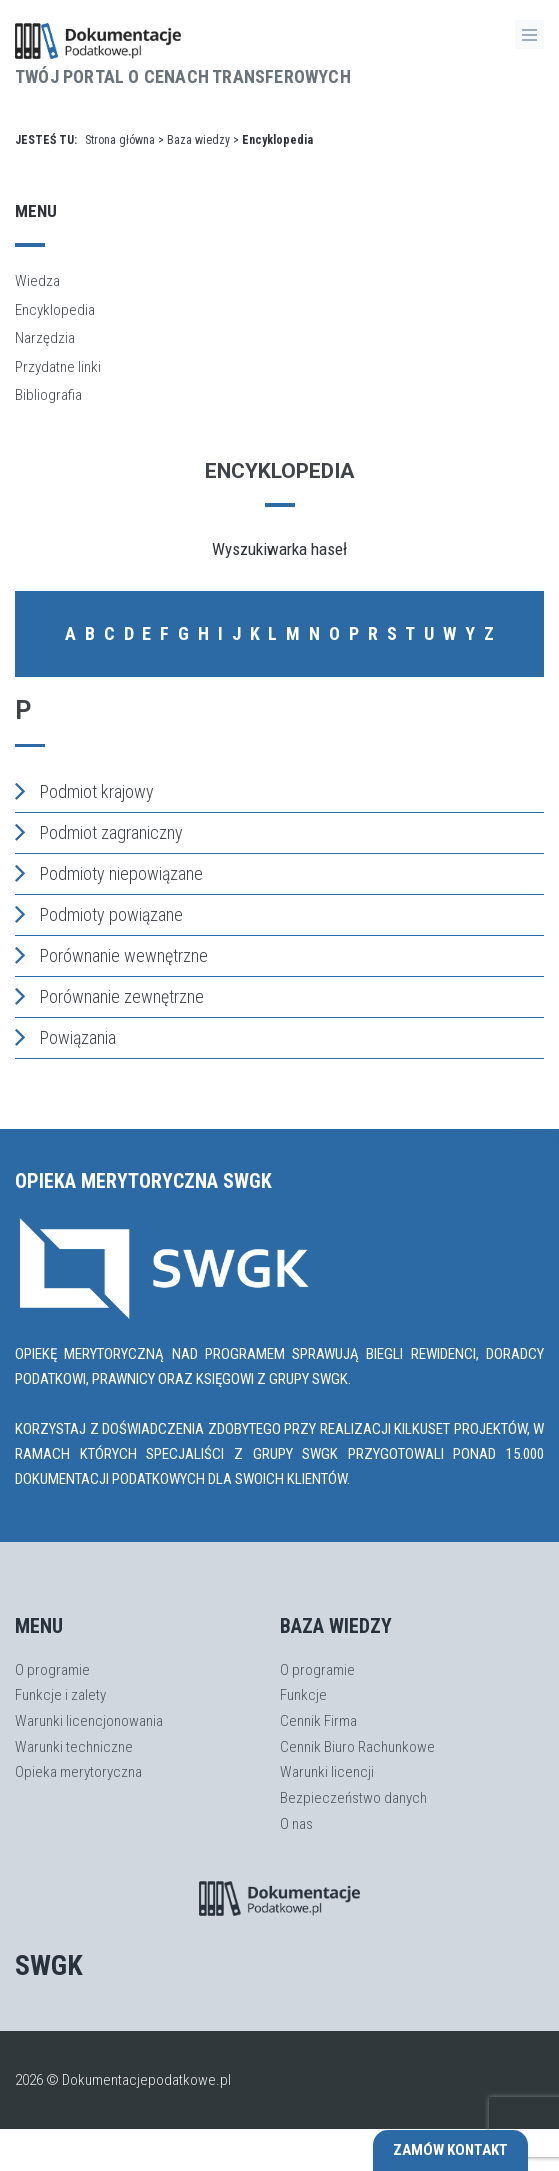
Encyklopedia (55, 310)
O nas (296, 1824)
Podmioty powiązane (99, 914)
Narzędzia (45, 338)
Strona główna (120, 140)
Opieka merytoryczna (78, 1772)
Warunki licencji (327, 1772)
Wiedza (37, 281)
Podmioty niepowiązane (109, 873)
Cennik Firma (318, 1721)
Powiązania (65, 1037)
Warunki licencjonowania (89, 1721)
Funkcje (303, 1695)
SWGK (49, 1965)
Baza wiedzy (198, 140)
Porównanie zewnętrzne (109, 996)
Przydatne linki (58, 367)
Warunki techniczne (74, 1747)
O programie (52, 1670)
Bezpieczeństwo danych (353, 1798)
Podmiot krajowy (84, 791)
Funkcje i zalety (60, 1695)
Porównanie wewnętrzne (111, 955)
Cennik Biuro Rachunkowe (357, 1747)
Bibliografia (48, 395)
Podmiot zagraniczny (99, 832)
